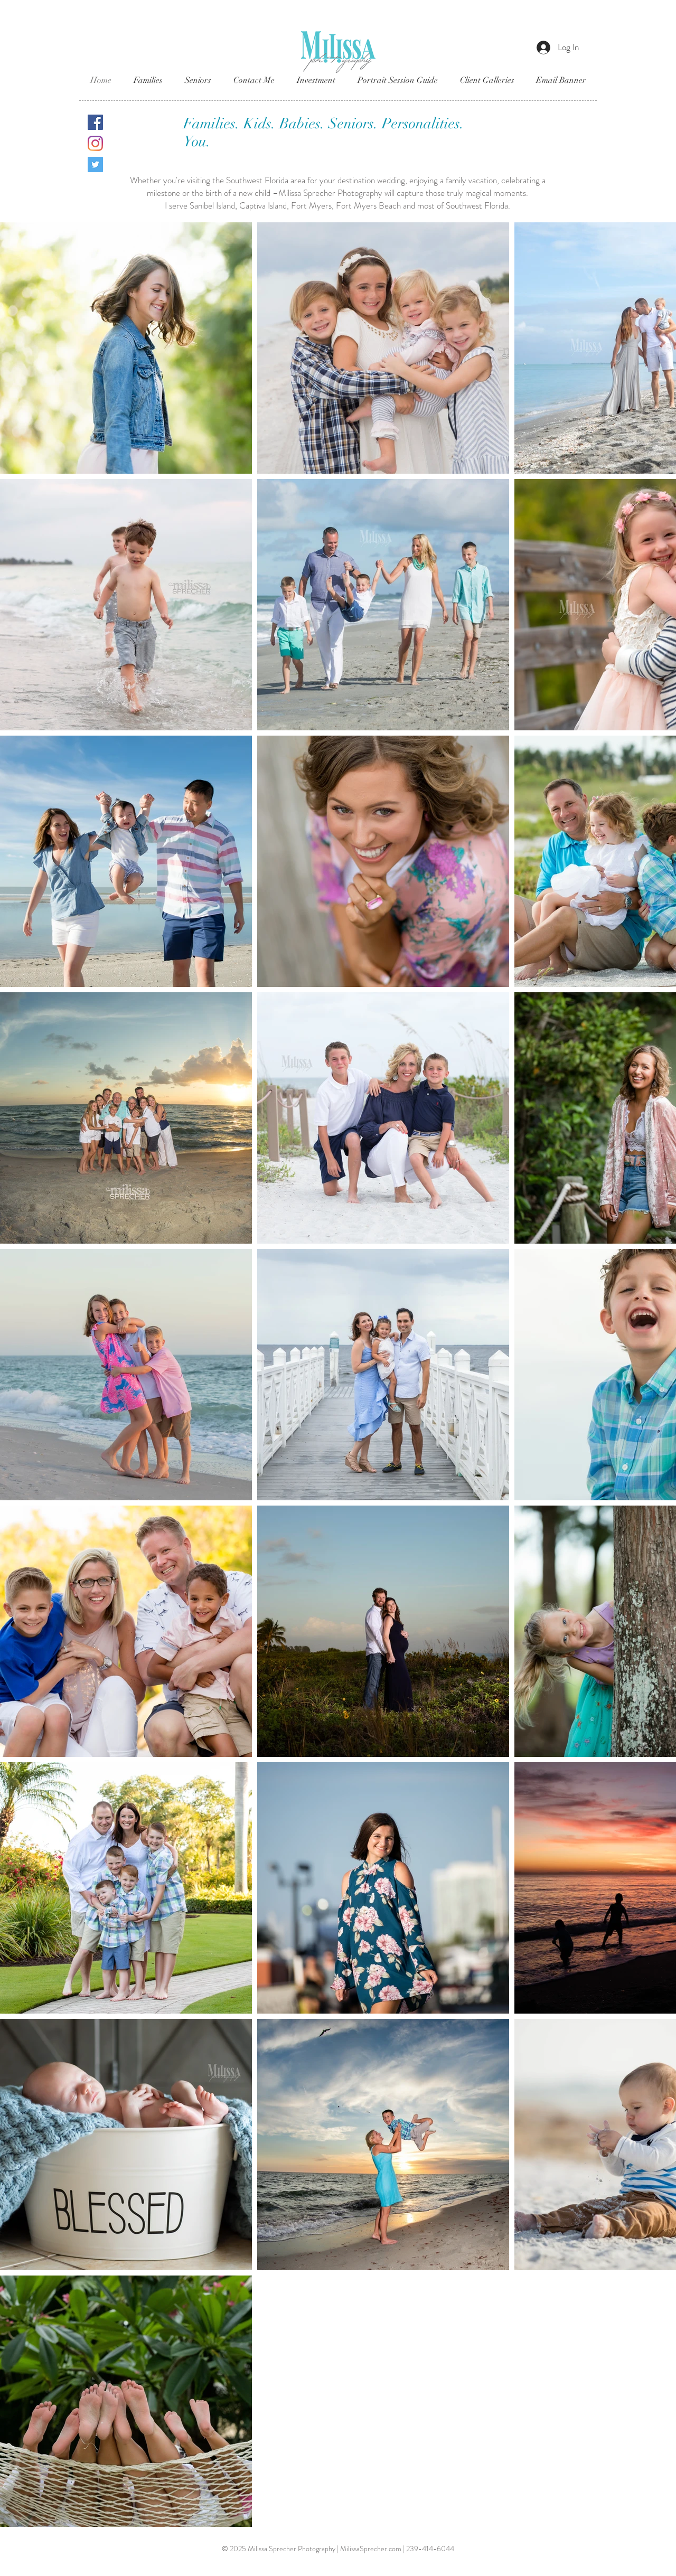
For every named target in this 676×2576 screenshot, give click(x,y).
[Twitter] (95, 164)
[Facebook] (95, 122)
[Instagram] (95, 143)
